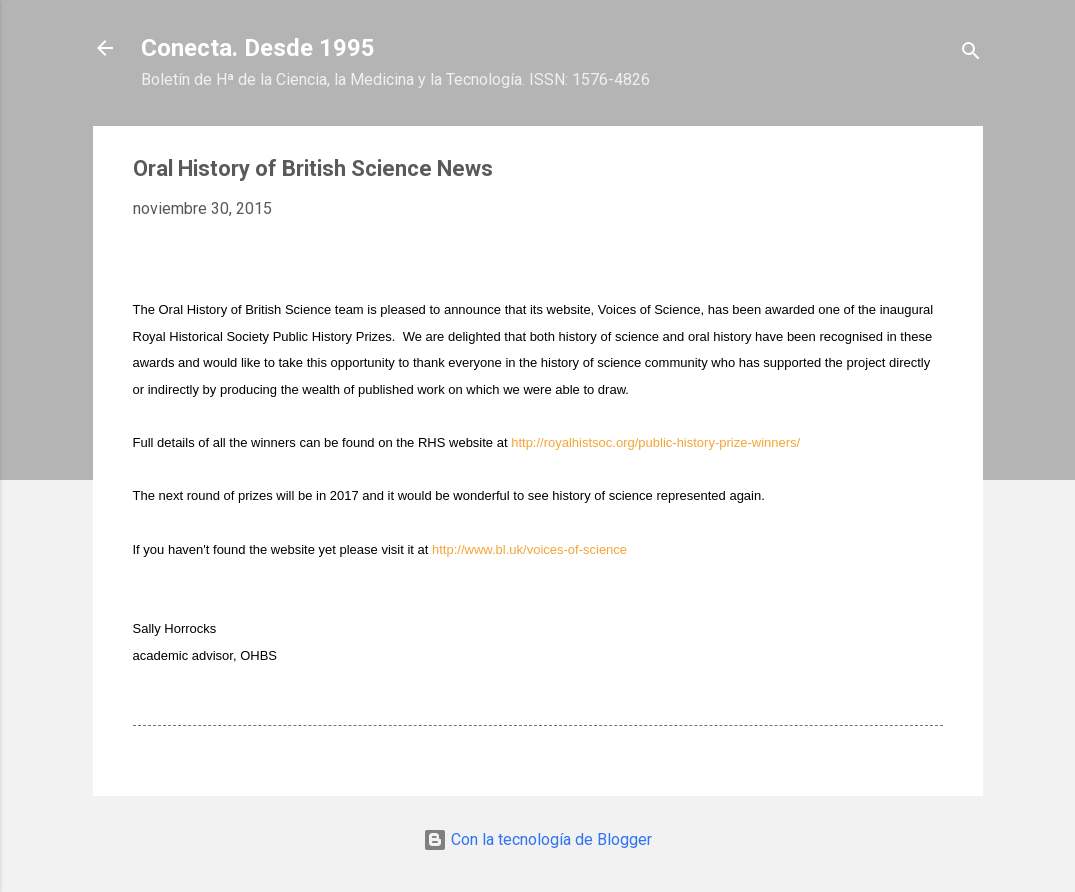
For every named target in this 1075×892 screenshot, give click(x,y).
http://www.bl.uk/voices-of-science (529, 549)
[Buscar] (971, 54)
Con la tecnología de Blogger (537, 839)
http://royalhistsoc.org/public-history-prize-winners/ (655, 442)
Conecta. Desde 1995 (258, 48)
